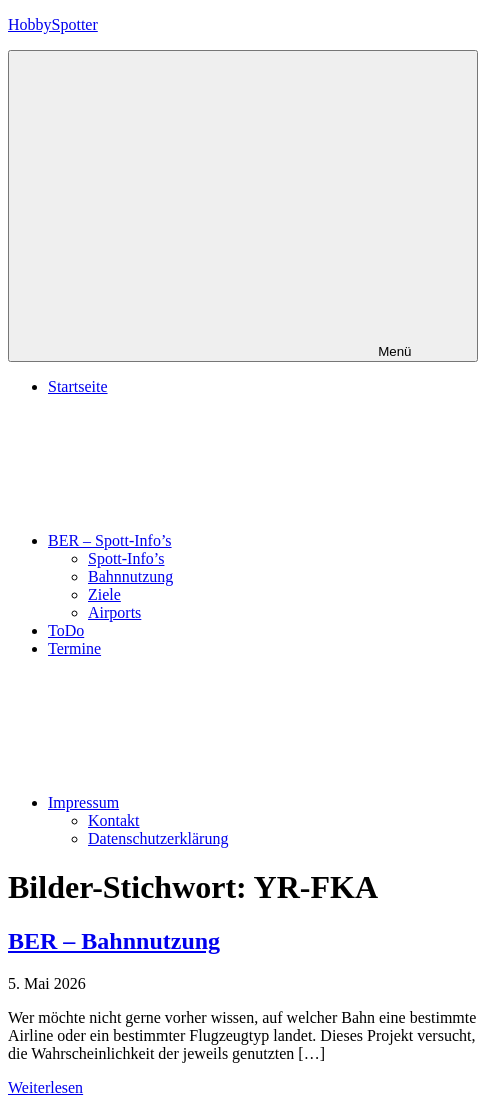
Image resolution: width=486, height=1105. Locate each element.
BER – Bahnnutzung (114, 941)
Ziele (104, 594)
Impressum (233, 802)
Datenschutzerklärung (158, 838)
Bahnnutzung (130, 576)
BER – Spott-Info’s (260, 540)
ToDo (66, 630)
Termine (74, 648)
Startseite (78, 386)
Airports (114, 612)
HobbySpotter (53, 24)
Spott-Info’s (126, 558)
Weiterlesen (45, 1087)
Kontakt (114, 820)
